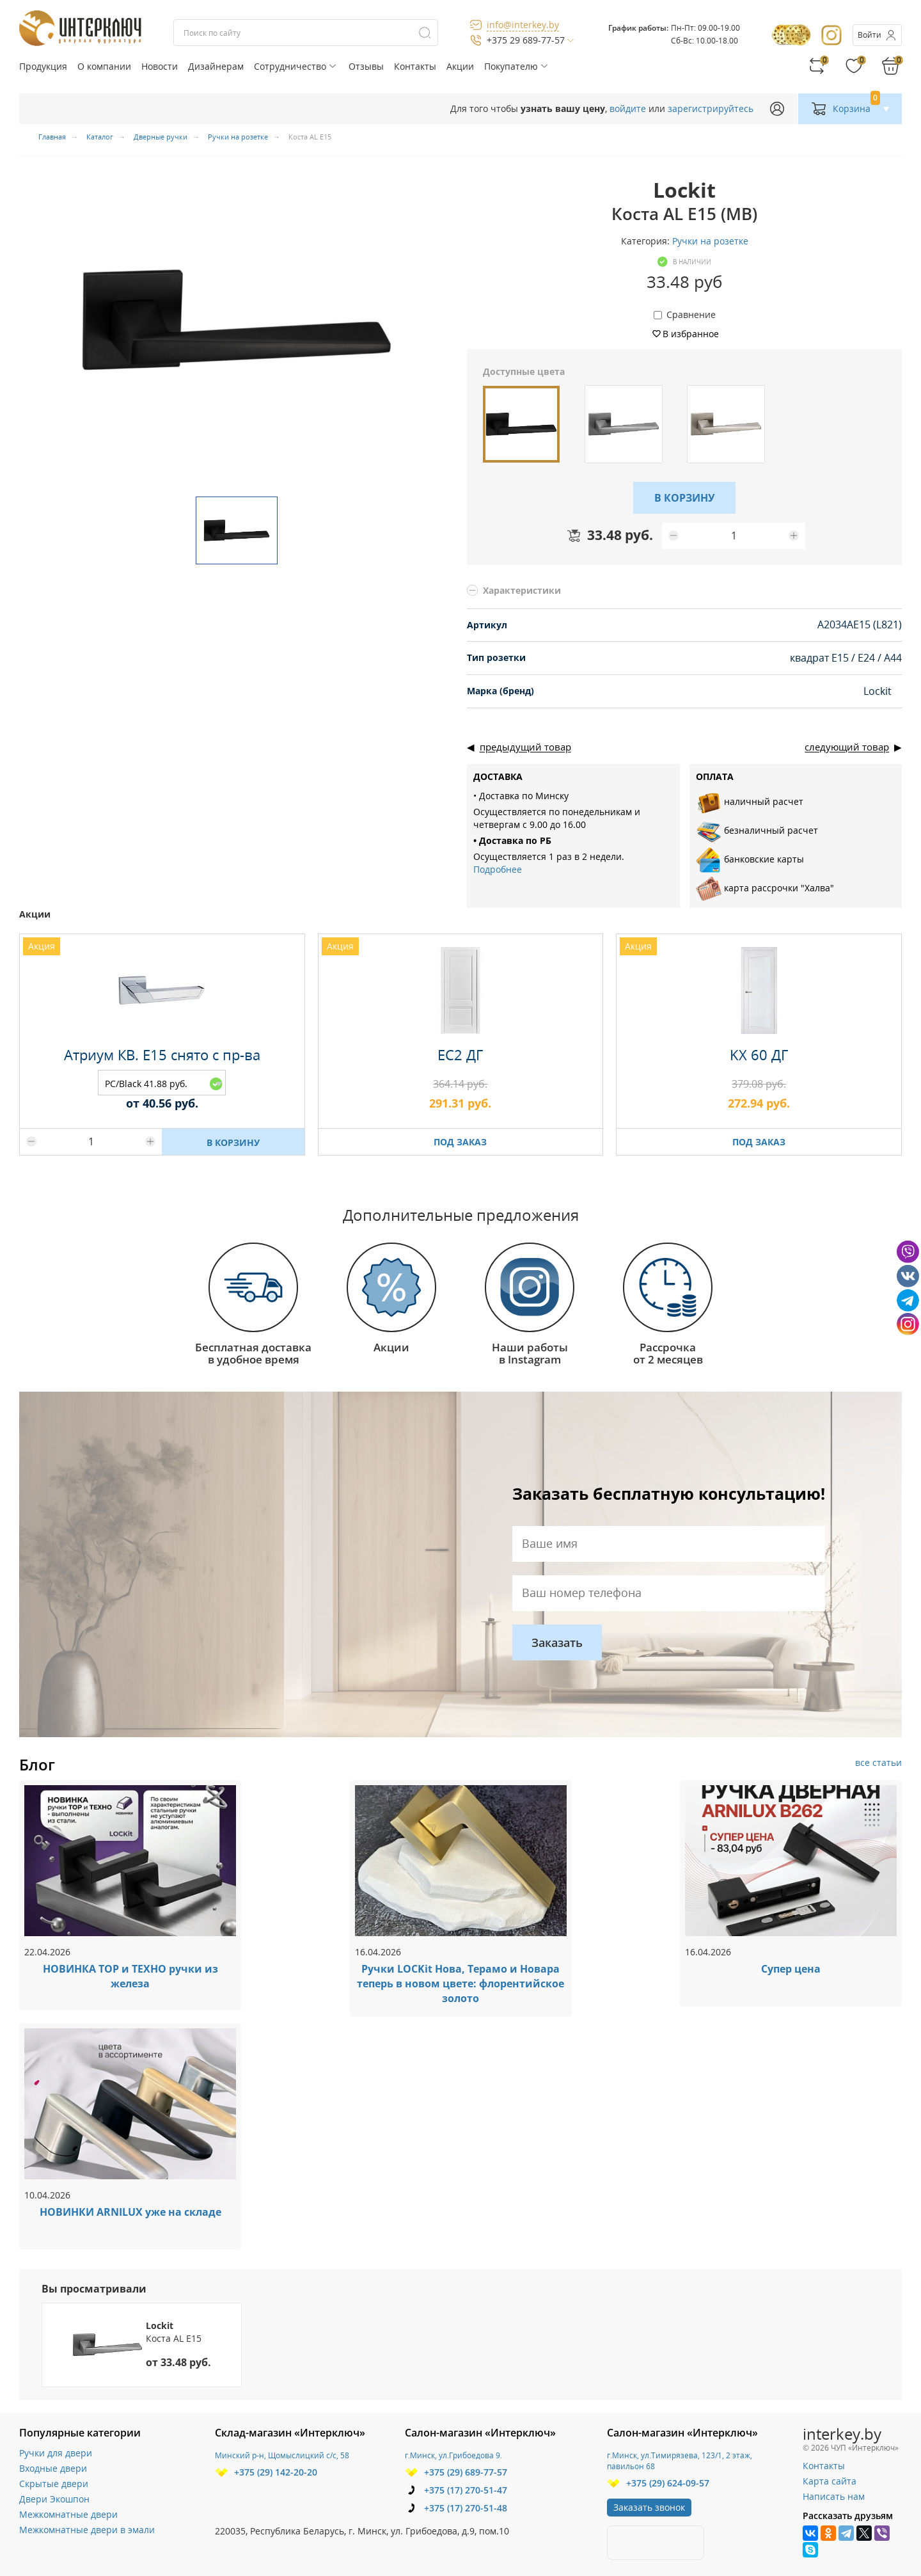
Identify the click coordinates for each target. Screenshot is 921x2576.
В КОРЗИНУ (684, 498)
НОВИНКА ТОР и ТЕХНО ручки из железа (130, 1976)
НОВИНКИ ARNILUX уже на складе (130, 2212)
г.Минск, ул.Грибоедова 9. (453, 2455)
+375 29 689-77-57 (526, 40)
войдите (628, 108)
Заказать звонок (649, 2507)
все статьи (878, 1762)
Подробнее (497, 869)
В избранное (691, 334)
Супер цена (791, 1969)
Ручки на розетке (710, 241)
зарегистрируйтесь (710, 108)
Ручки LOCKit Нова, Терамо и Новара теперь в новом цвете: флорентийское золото (460, 1983)
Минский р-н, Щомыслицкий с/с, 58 (282, 2455)
